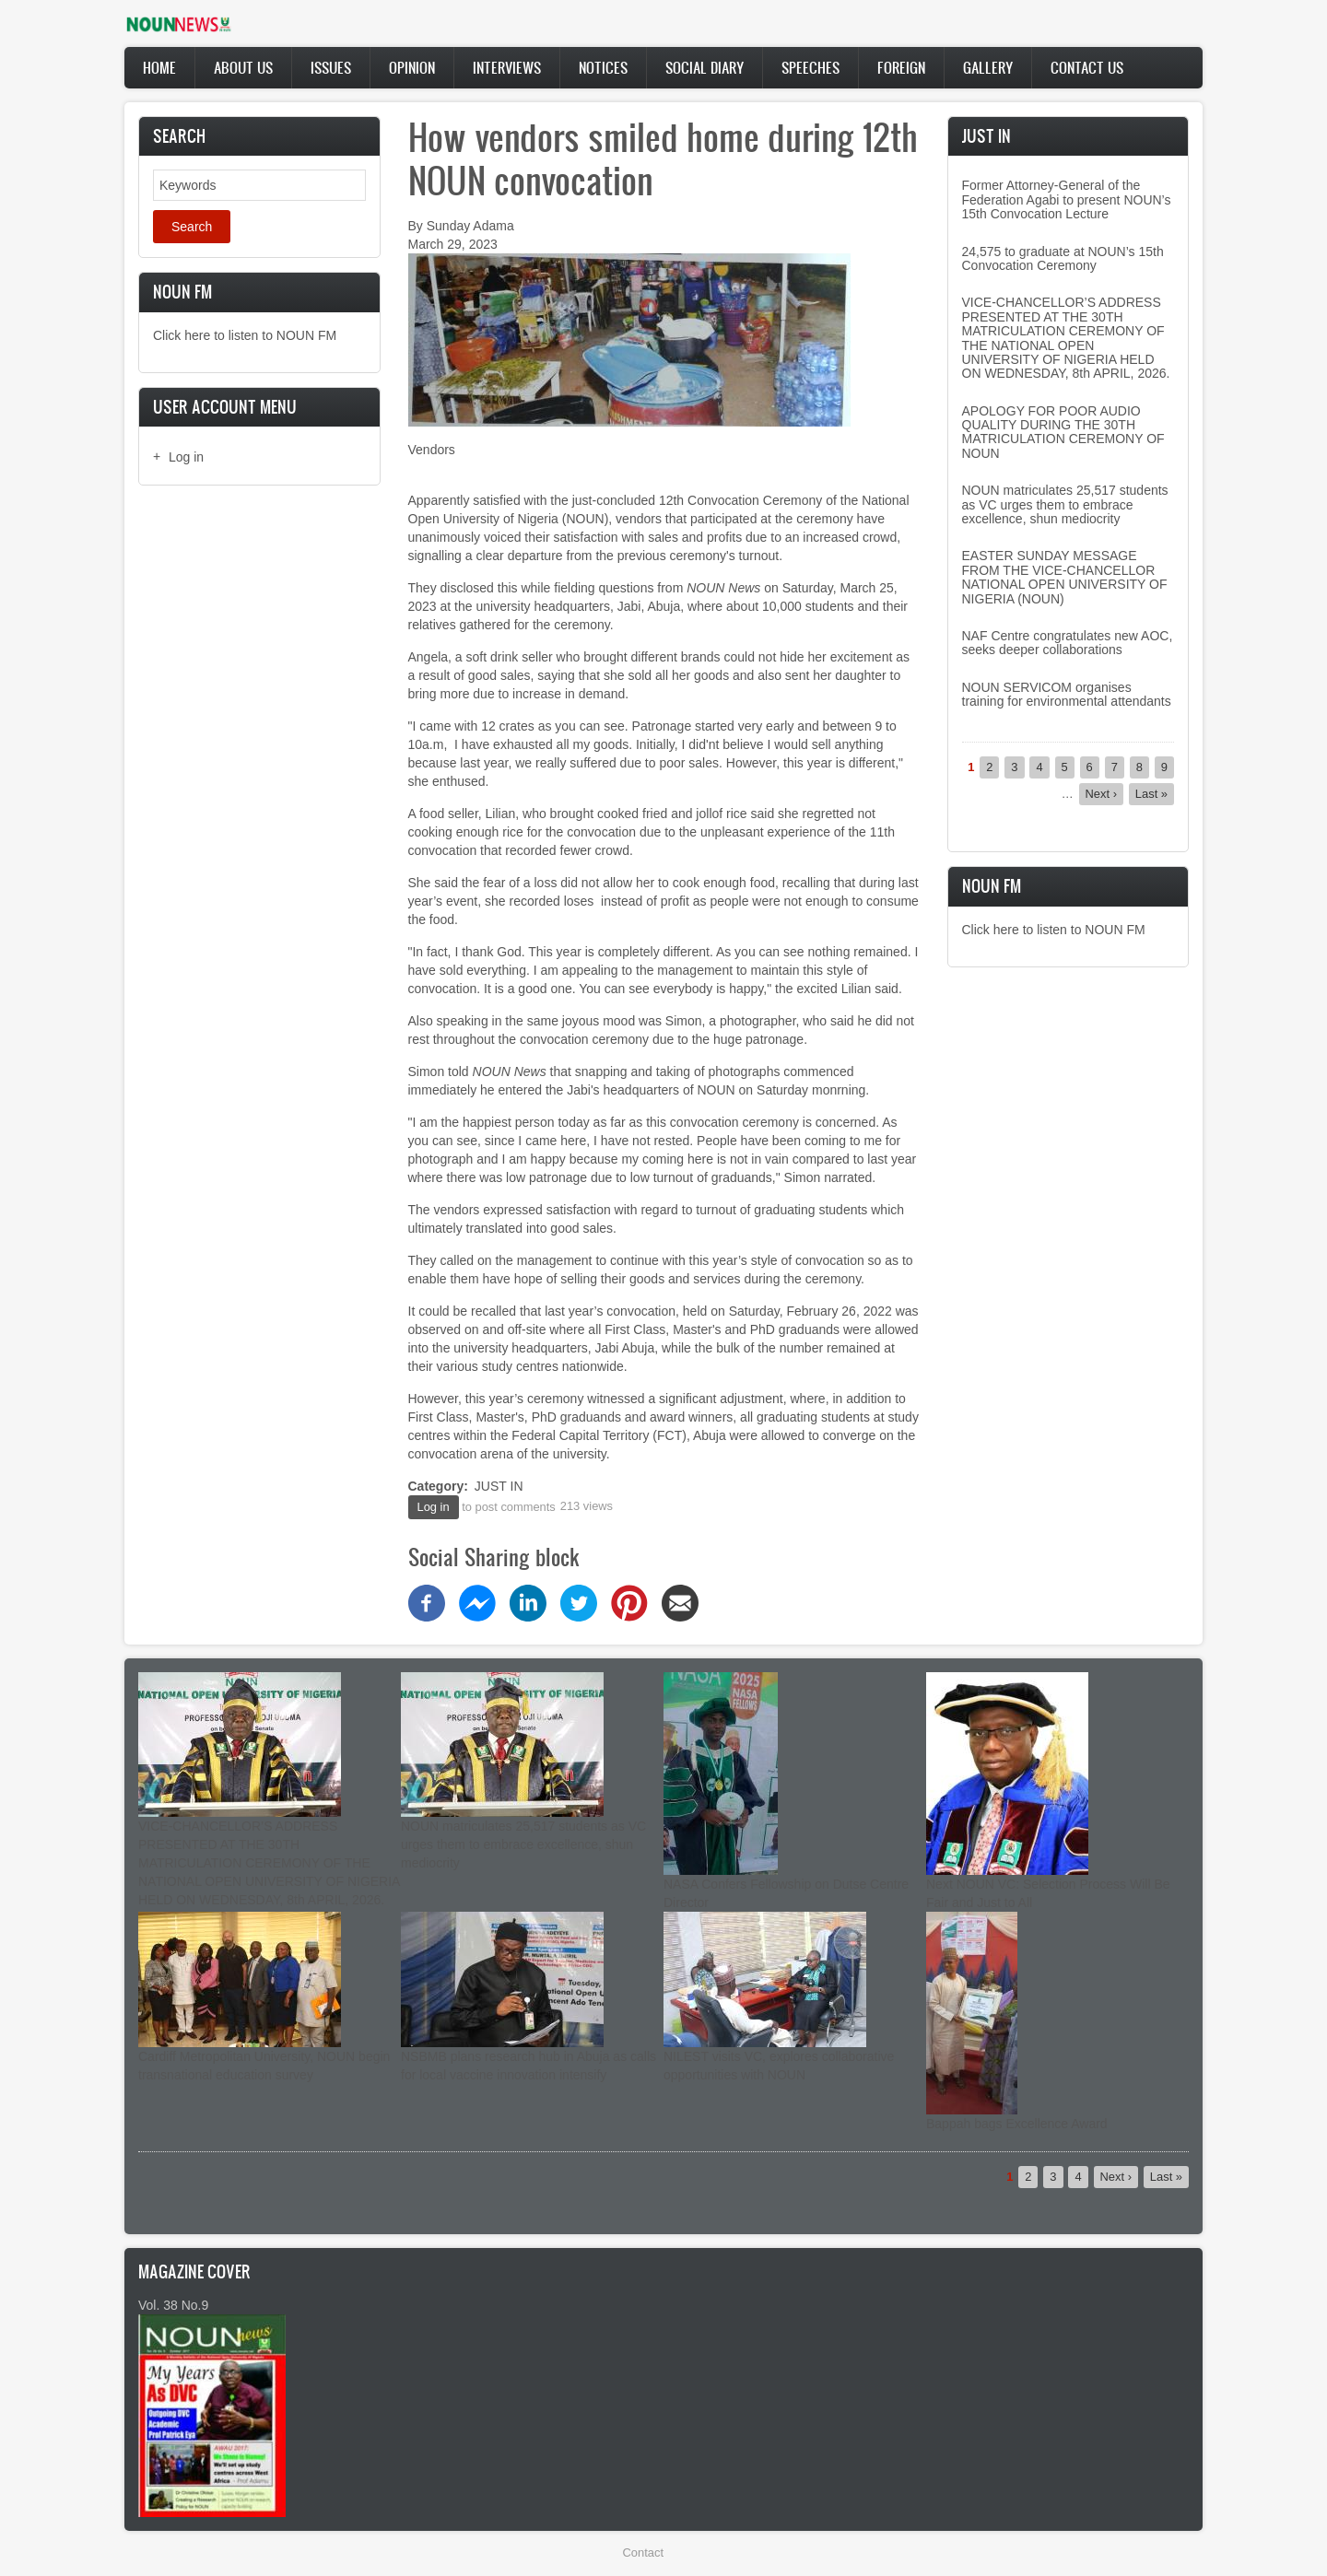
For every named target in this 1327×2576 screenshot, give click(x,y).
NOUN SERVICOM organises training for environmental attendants (1066, 694)
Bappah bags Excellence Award (1017, 2123)
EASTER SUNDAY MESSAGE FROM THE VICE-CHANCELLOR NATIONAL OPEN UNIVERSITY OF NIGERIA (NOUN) (1065, 576)
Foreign (901, 67)
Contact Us (1087, 67)
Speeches (810, 67)
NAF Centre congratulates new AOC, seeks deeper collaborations (1067, 642)
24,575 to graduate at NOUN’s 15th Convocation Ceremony (1063, 258)
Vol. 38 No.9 (173, 2305)
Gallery (988, 67)
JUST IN (499, 1486)
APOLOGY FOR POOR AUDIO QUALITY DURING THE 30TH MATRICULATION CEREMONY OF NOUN (1063, 432)
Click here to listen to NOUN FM (244, 335)
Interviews (507, 67)
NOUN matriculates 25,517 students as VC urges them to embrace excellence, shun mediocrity (1065, 504)
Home (159, 67)
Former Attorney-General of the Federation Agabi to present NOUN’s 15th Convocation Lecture (1066, 199)
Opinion (412, 67)
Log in (186, 457)
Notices (603, 67)
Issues (331, 67)
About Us (243, 67)
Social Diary (704, 67)
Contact (643, 2552)
